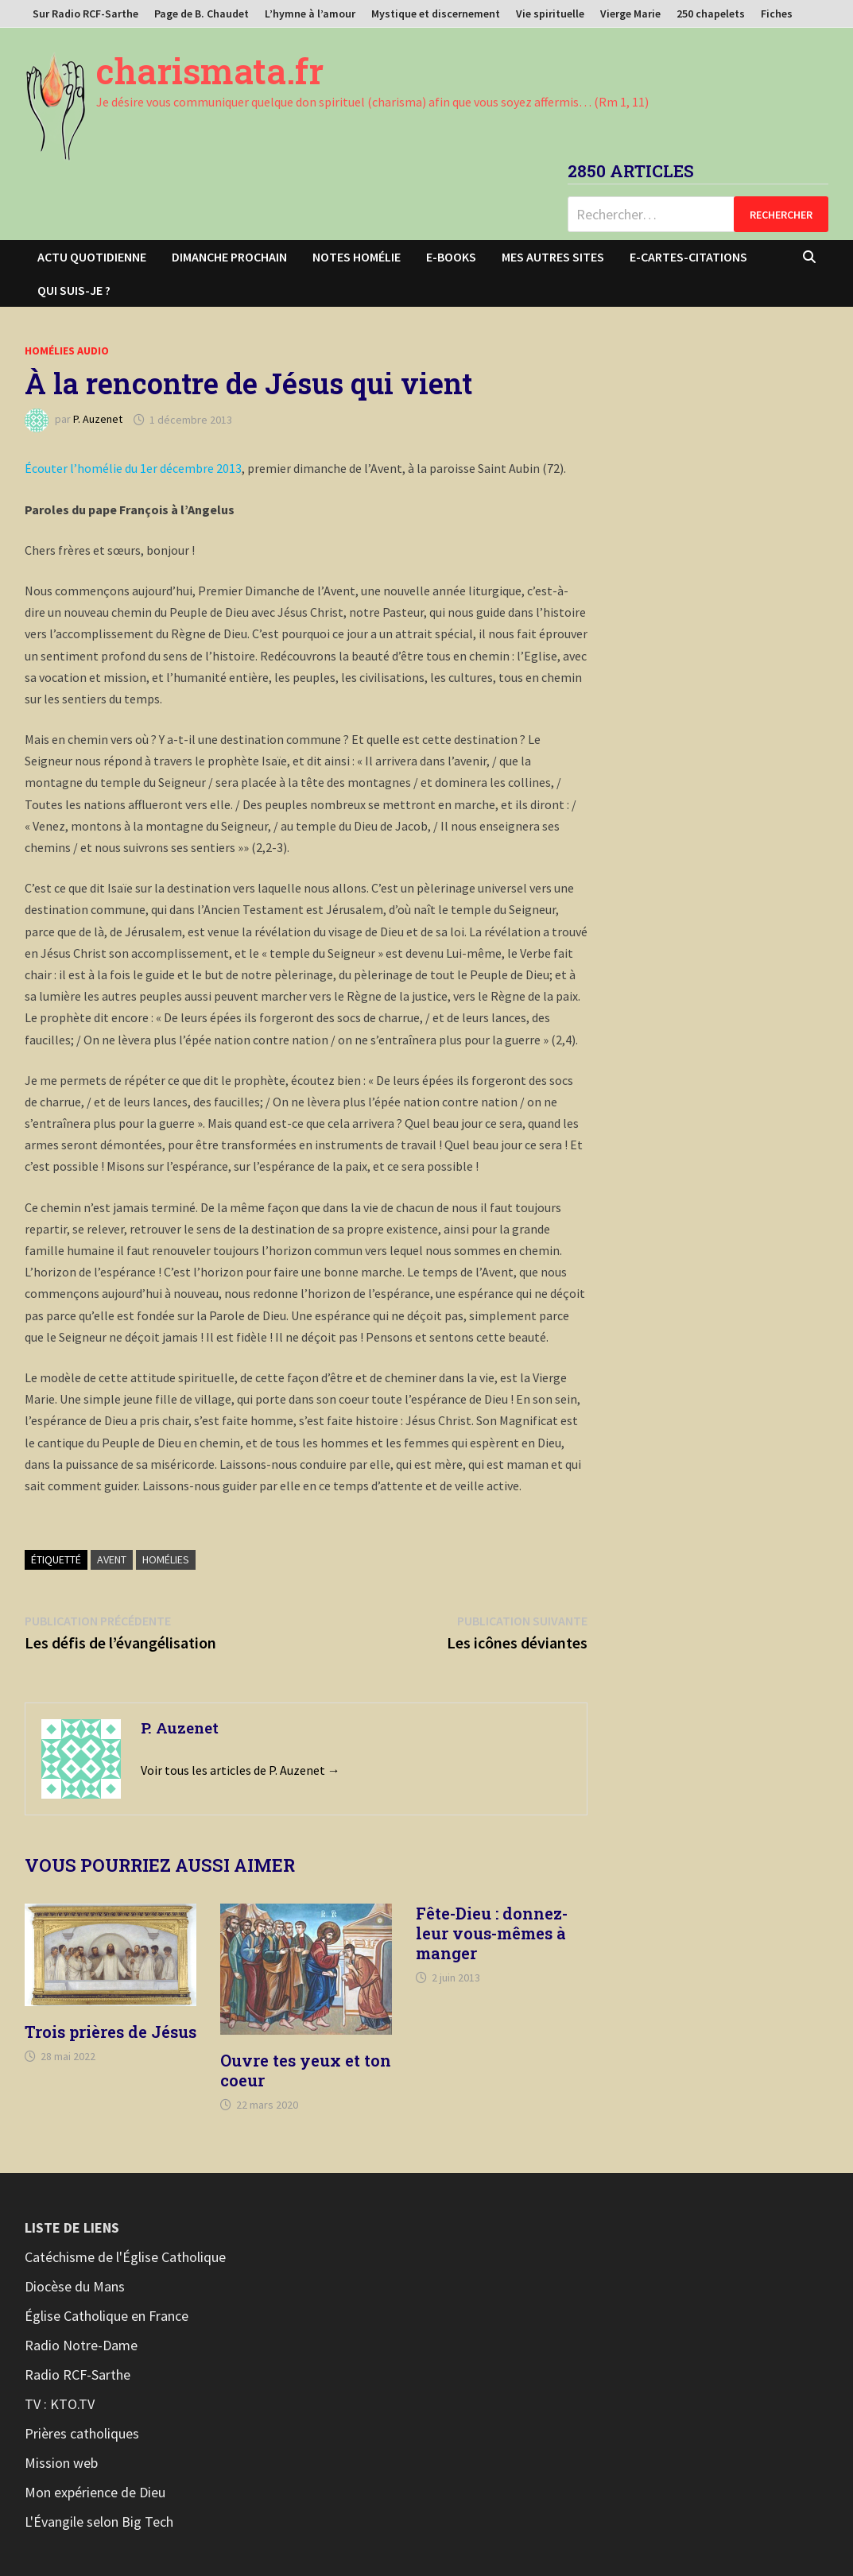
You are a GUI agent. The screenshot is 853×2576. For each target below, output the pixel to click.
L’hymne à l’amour (310, 13)
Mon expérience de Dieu (95, 2492)
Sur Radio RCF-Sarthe (85, 13)
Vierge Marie (630, 13)
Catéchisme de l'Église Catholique (125, 2257)
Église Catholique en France (106, 2316)
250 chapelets (711, 13)
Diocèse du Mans (75, 2286)
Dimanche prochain (229, 257)
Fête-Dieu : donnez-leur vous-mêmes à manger (492, 1933)
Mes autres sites (553, 257)
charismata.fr (210, 71)
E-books (451, 257)
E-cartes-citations (688, 257)
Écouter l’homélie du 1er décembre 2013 (133, 468)
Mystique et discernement (435, 13)
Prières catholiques (82, 2433)
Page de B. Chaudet (201, 13)
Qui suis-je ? (74, 290)
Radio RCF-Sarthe (77, 2374)
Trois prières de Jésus (110, 2031)
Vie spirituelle (550, 13)
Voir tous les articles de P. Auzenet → (240, 1770)
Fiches (777, 13)
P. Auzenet (97, 420)
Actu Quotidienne (91, 257)
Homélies (165, 1559)
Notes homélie (356, 257)
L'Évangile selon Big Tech (99, 2521)
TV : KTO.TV (60, 2404)
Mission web (61, 2463)
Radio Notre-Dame (81, 2345)
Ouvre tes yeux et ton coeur (305, 2070)
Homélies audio (67, 350)
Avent (111, 1559)
